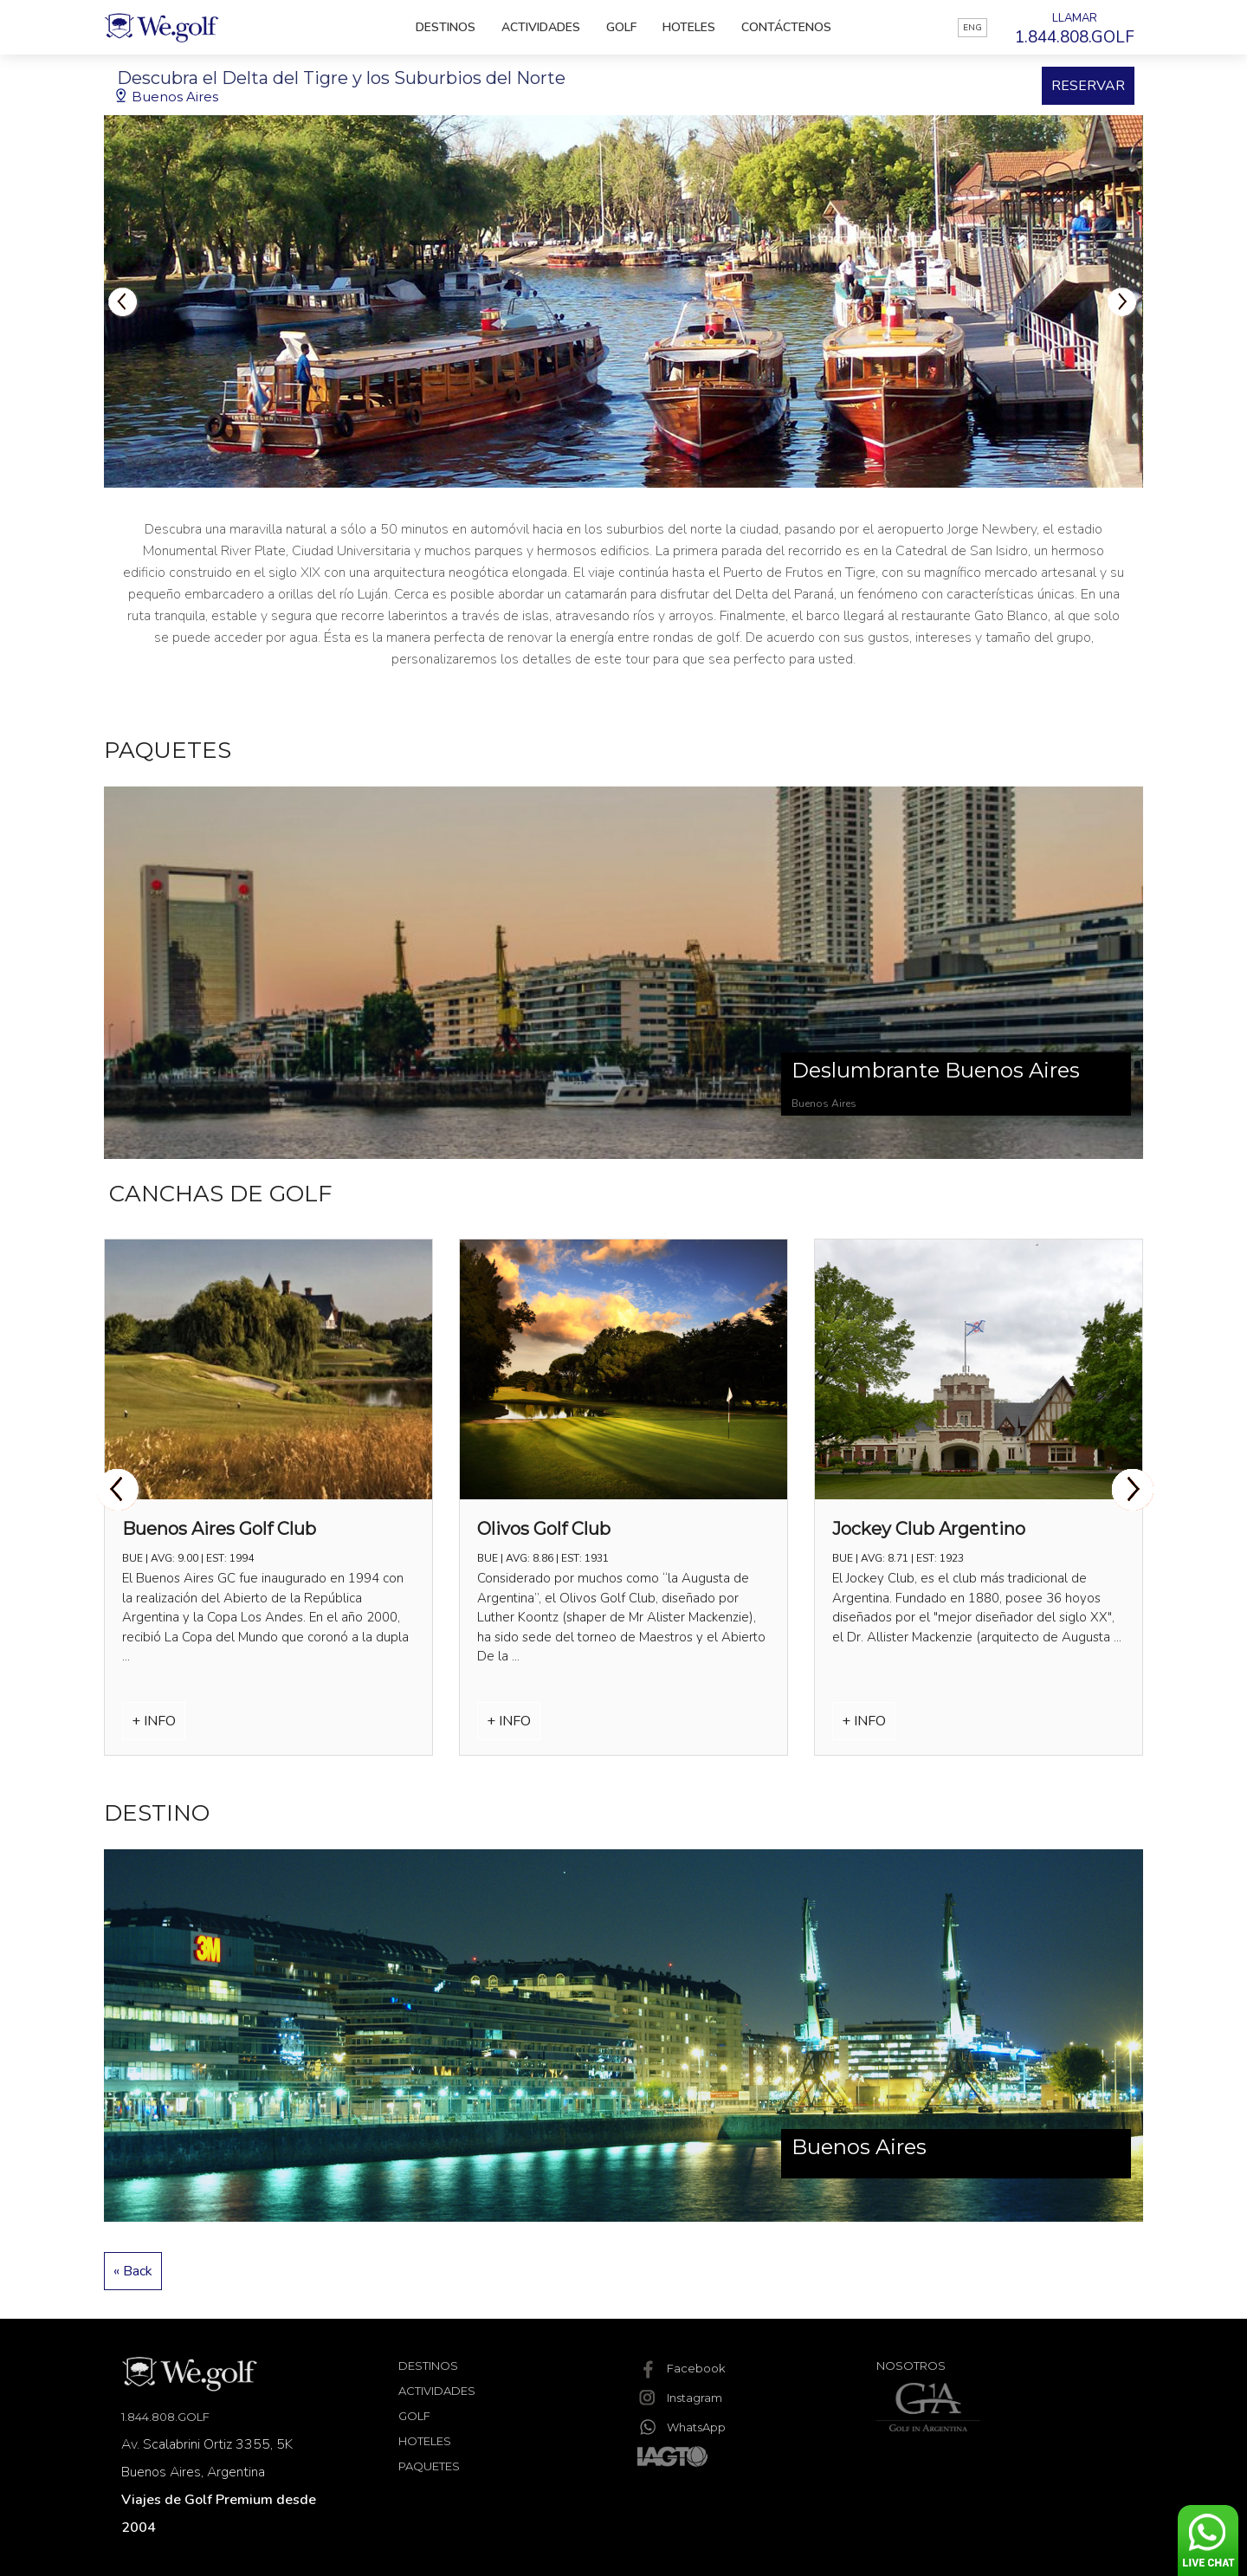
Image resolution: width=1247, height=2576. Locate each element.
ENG (972, 28)
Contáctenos (786, 27)
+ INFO (154, 1721)
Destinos (445, 27)
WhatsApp (681, 2427)
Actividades (540, 27)
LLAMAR (1074, 29)
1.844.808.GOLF (165, 2417)
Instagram (679, 2397)
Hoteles (688, 27)
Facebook (681, 2368)
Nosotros (911, 2365)
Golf (621, 27)
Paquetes (429, 2466)
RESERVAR (1088, 85)
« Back (132, 2271)
